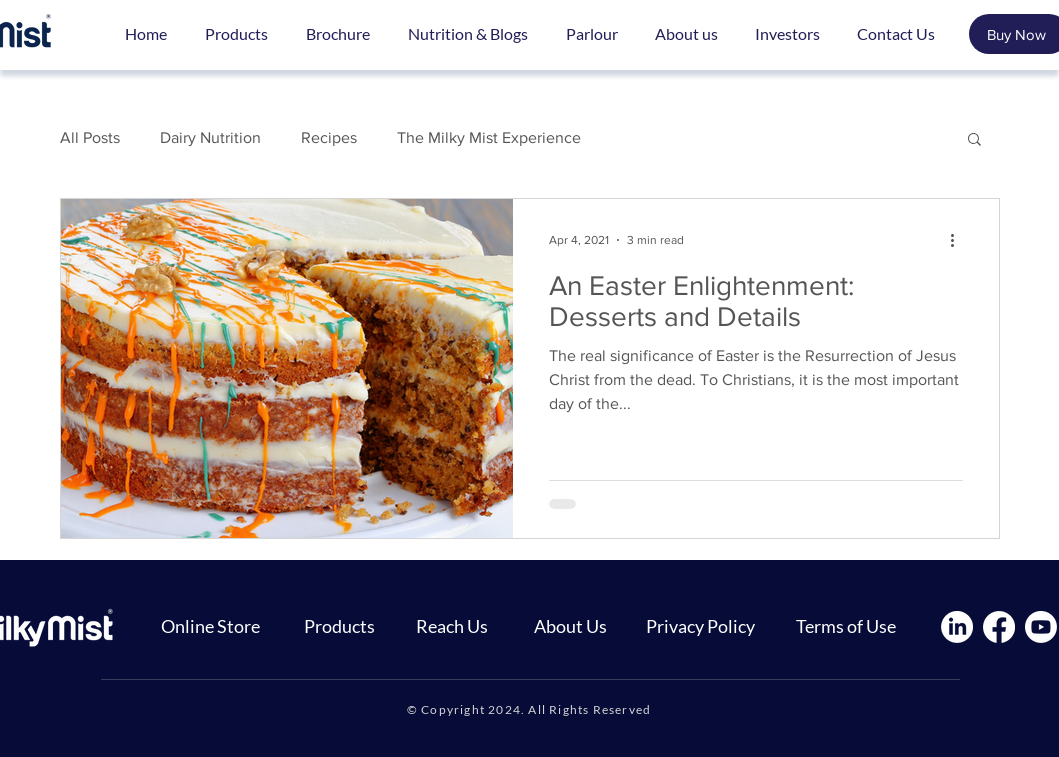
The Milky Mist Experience (489, 137)
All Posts (90, 137)
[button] (974, 140)
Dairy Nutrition (210, 137)
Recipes (329, 137)
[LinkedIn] (957, 627)
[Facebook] (999, 627)
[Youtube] (1041, 627)
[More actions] (960, 240)
